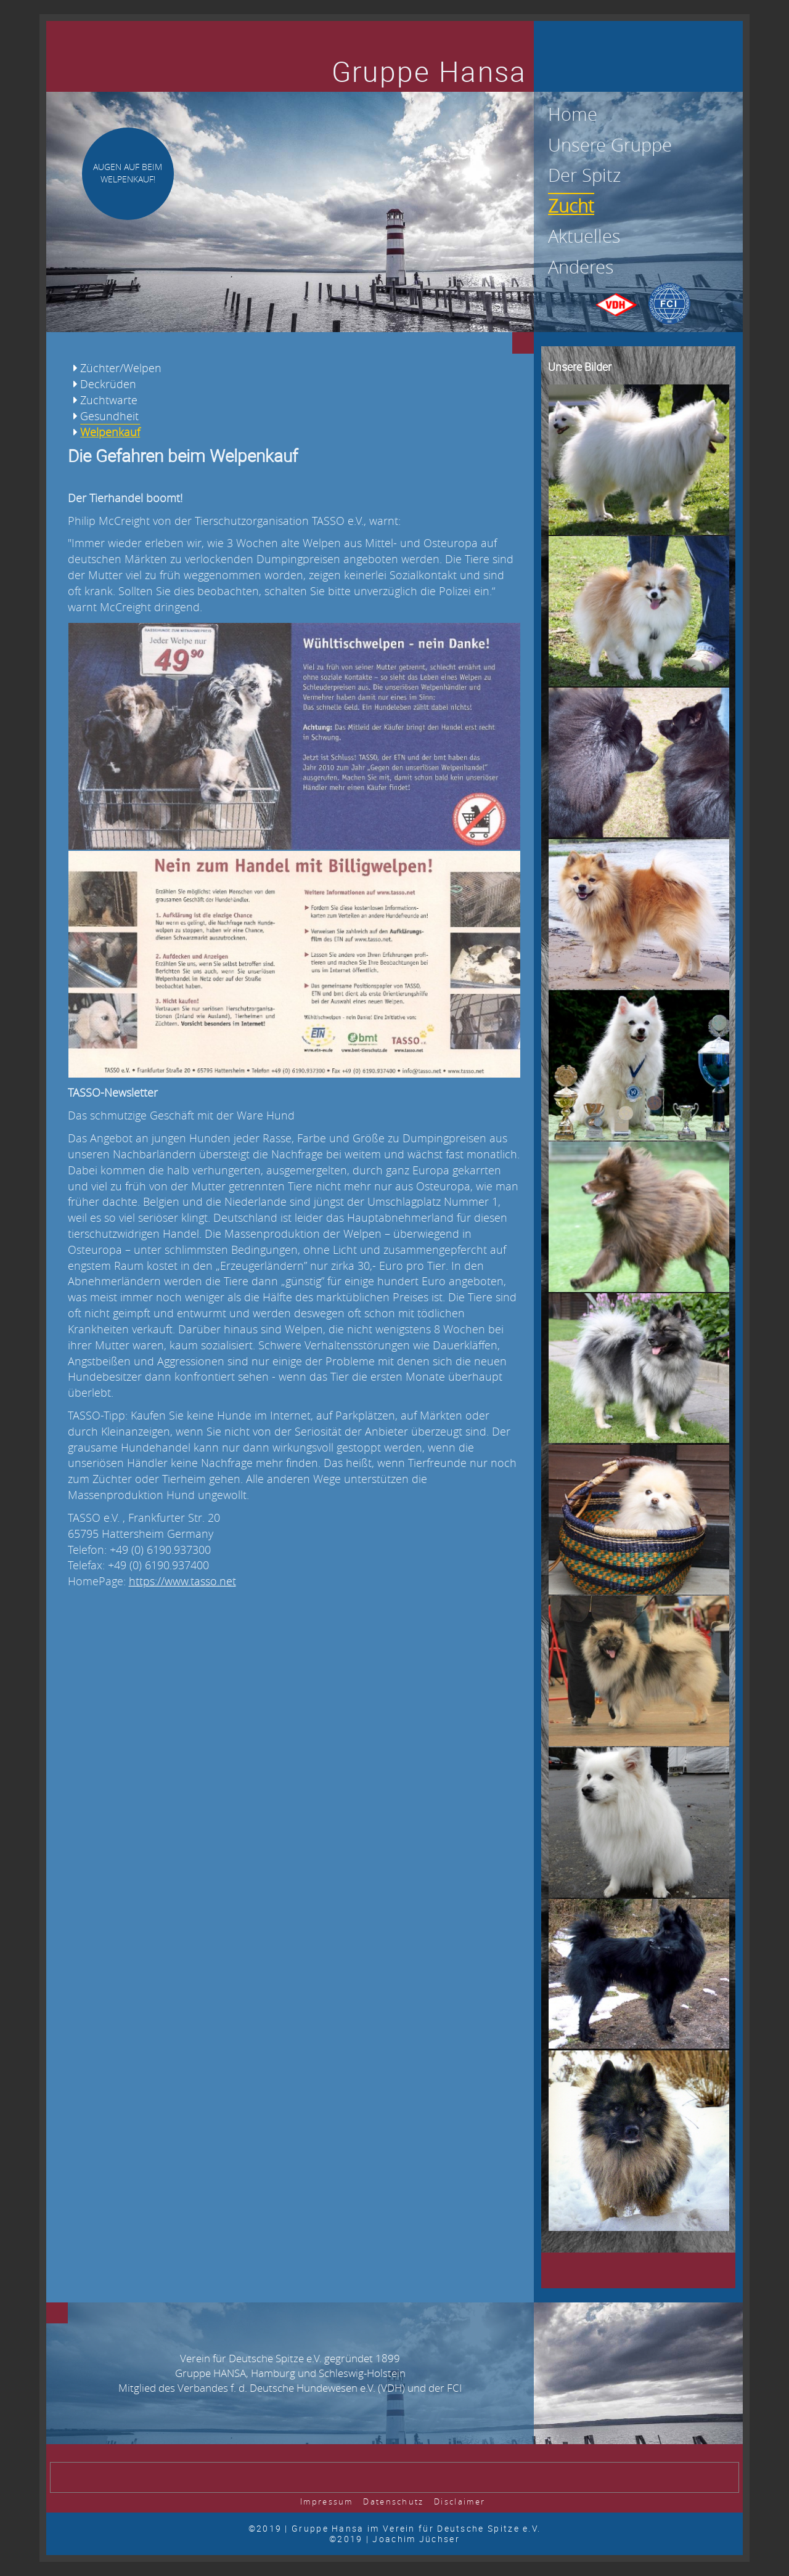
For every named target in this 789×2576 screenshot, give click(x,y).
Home (572, 114)
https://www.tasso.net (182, 1581)
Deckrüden (108, 383)
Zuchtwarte (108, 399)
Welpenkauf (110, 432)
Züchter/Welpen (120, 367)
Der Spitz (584, 175)
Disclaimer (459, 2502)
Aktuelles (584, 236)
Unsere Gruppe (610, 144)
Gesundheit (109, 415)
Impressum (326, 2502)
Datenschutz (393, 2502)
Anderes (581, 266)
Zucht (571, 205)
